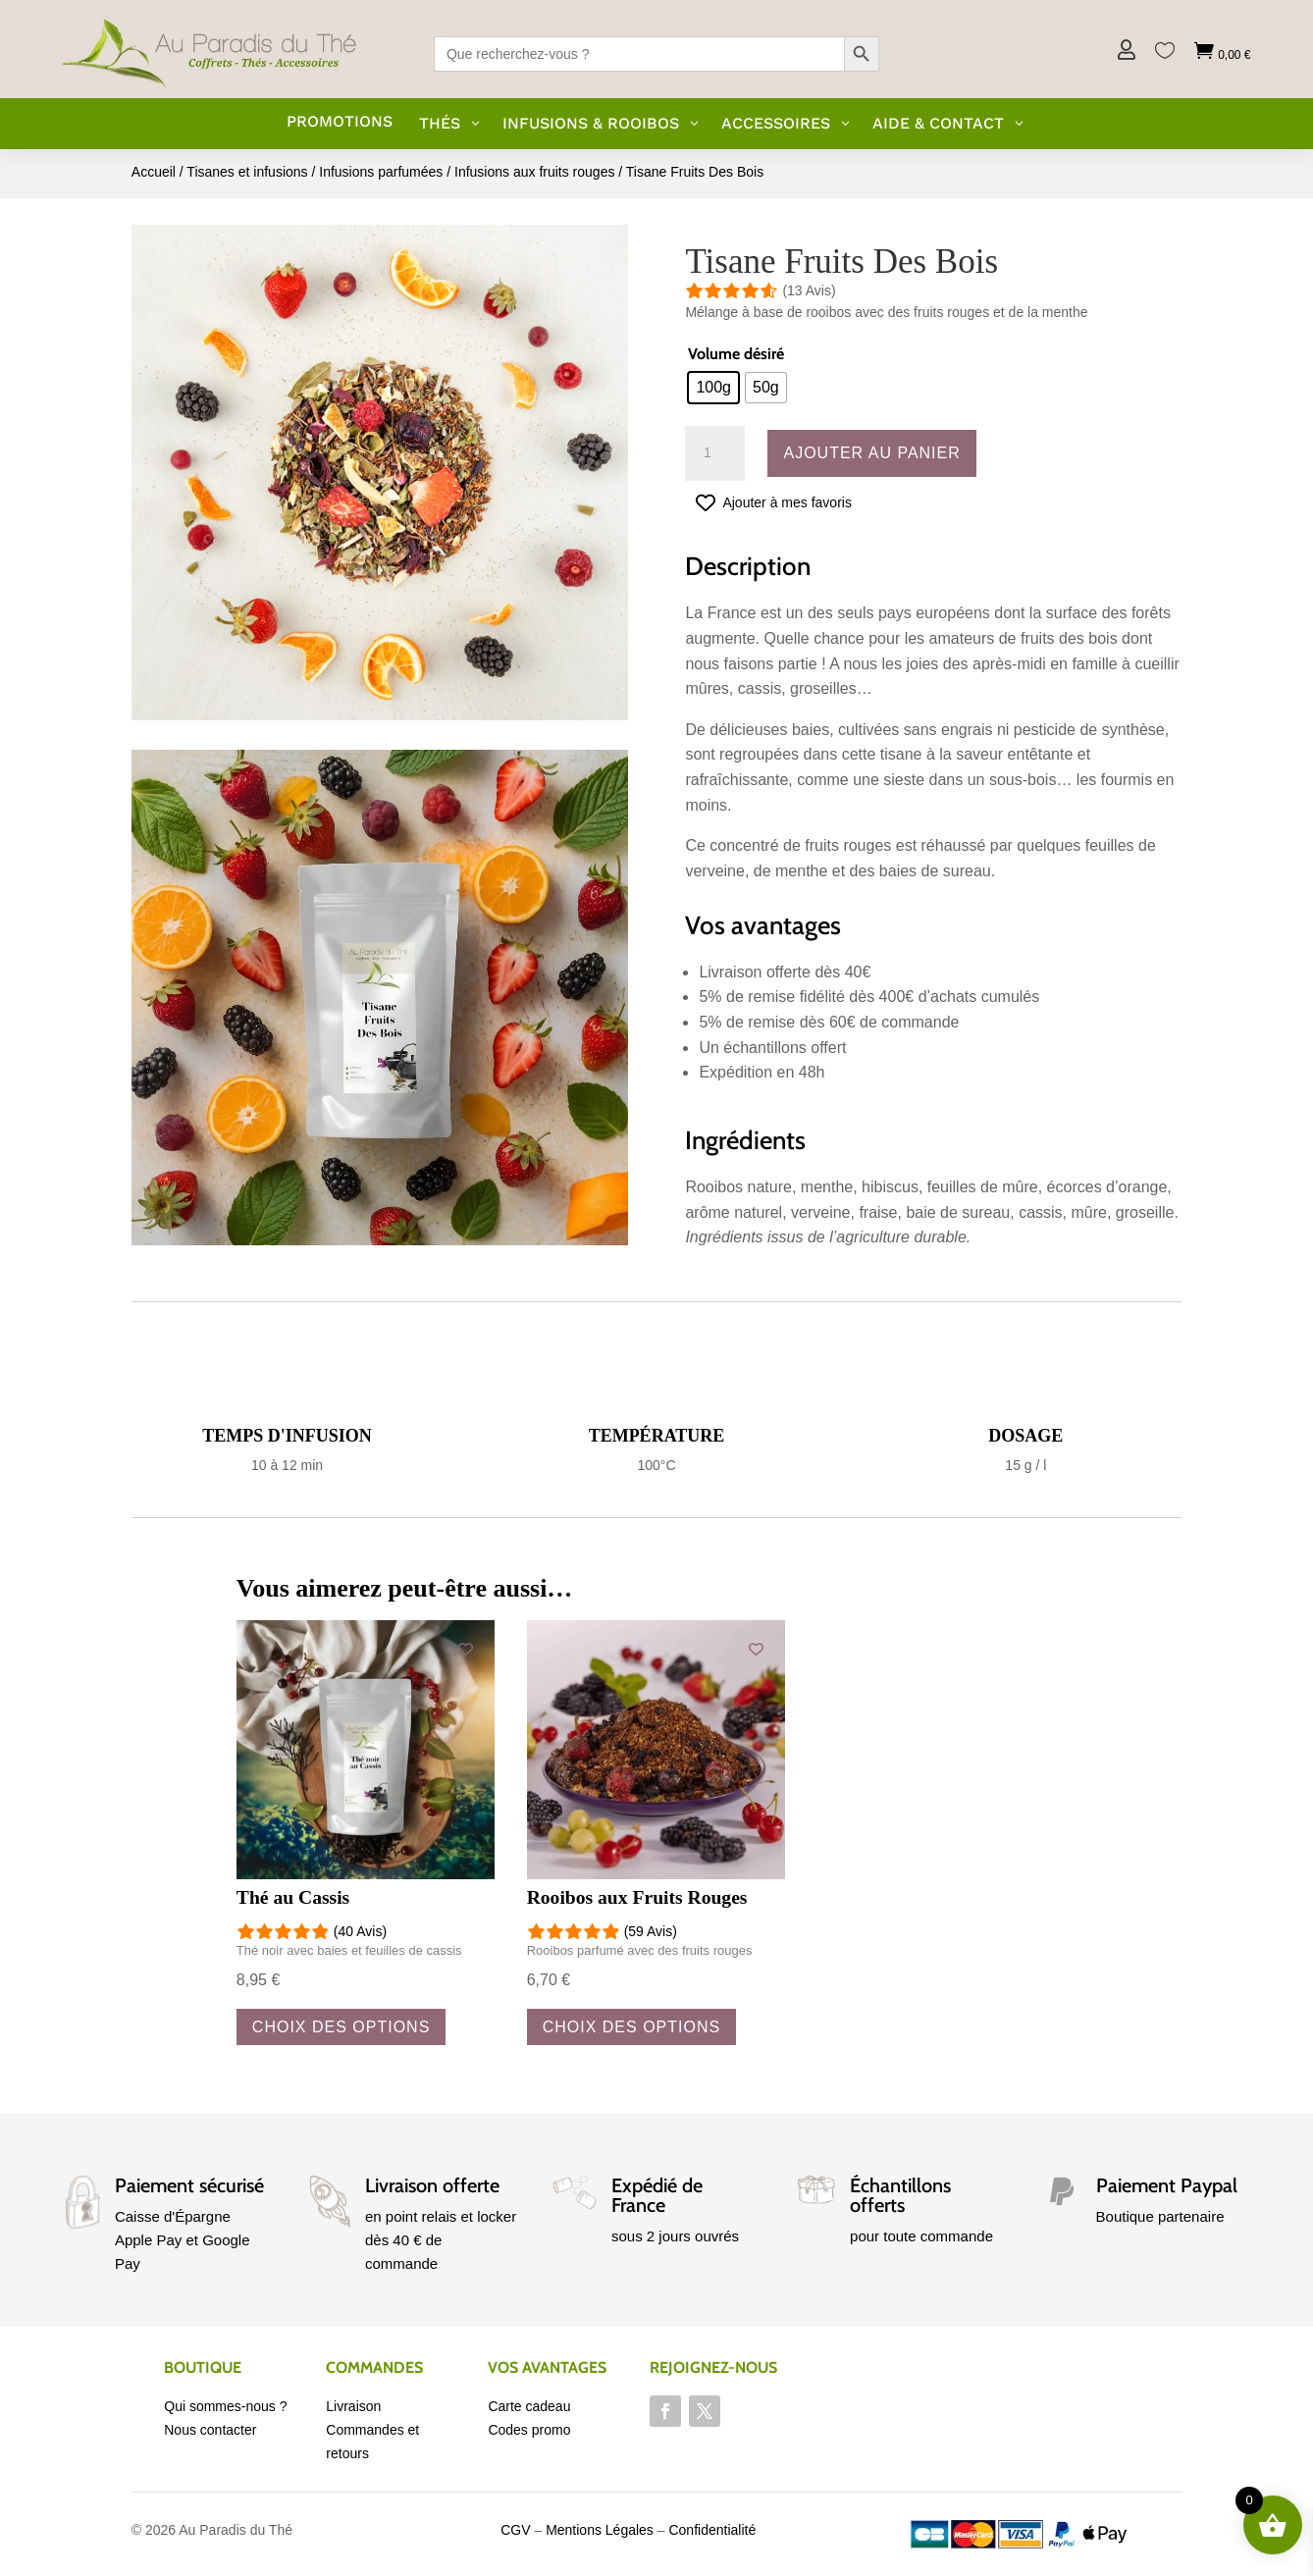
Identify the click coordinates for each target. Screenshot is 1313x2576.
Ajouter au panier (871, 453)
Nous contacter (210, 2430)
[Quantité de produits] (714, 453)
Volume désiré (736, 353)
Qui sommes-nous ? (225, 2406)
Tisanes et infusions (246, 172)
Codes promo (529, 2430)
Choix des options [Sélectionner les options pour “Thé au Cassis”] (341, 2027)
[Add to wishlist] (466, 1649)
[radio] (713, 387)
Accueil (153, 172)
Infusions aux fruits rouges (534, 172)
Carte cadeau (529, 2406)
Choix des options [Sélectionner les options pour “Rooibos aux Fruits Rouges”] (631, 2027)
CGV (515, 2530)
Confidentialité (712, 2530)
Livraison (353, 2406)
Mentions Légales (600, 2530)
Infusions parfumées (381, 172)
